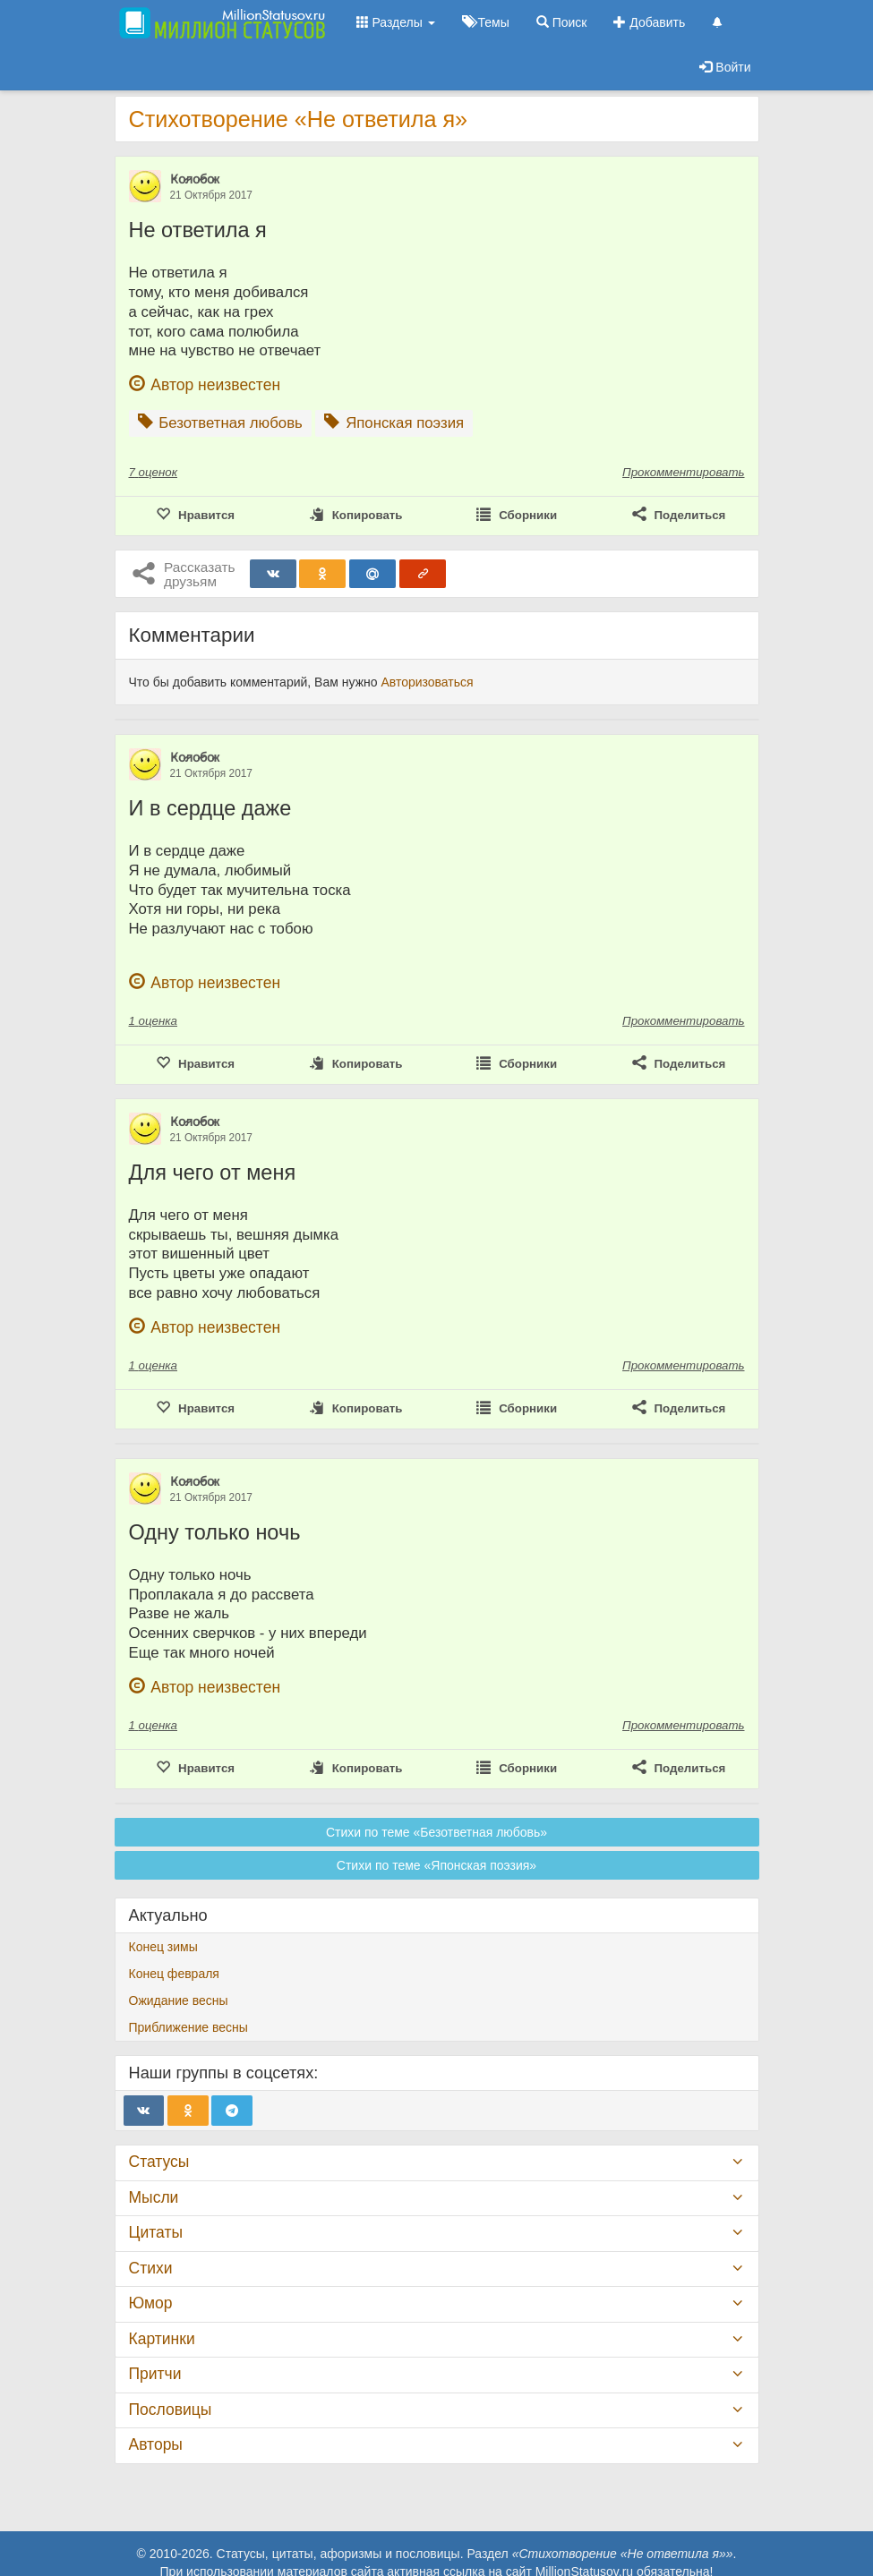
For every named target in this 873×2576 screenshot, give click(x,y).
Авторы (156, 2444)
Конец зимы (163, 1947)
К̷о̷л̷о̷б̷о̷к (195, 179)
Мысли (154, 2197)
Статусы (159, 2162)
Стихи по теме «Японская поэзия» (436, 1865)
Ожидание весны (178, 2000)
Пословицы (170, 2409)
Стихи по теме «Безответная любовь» (436, 1832)
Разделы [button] (395, 22)
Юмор (151, 2303)
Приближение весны (188, 2027)
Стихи (151, 2268)
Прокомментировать (683, 472)
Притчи (155, 2374)
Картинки (162, 2339)
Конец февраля (174, 1973)
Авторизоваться (427, 682)
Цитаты (156, 2232)
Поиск (561, 22)
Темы (485, 22)
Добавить (649, 22)
